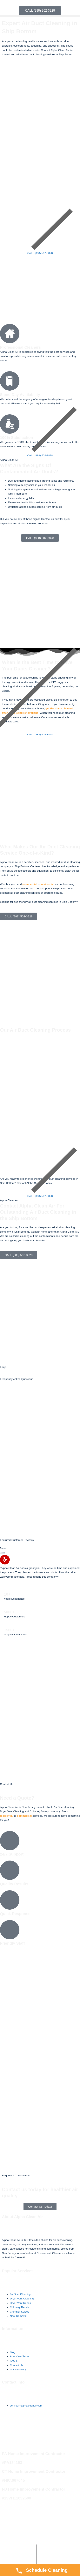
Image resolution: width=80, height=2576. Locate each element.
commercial (30, 884)
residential (47, 884)
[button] (40, 16)
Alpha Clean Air (63, 2547)
